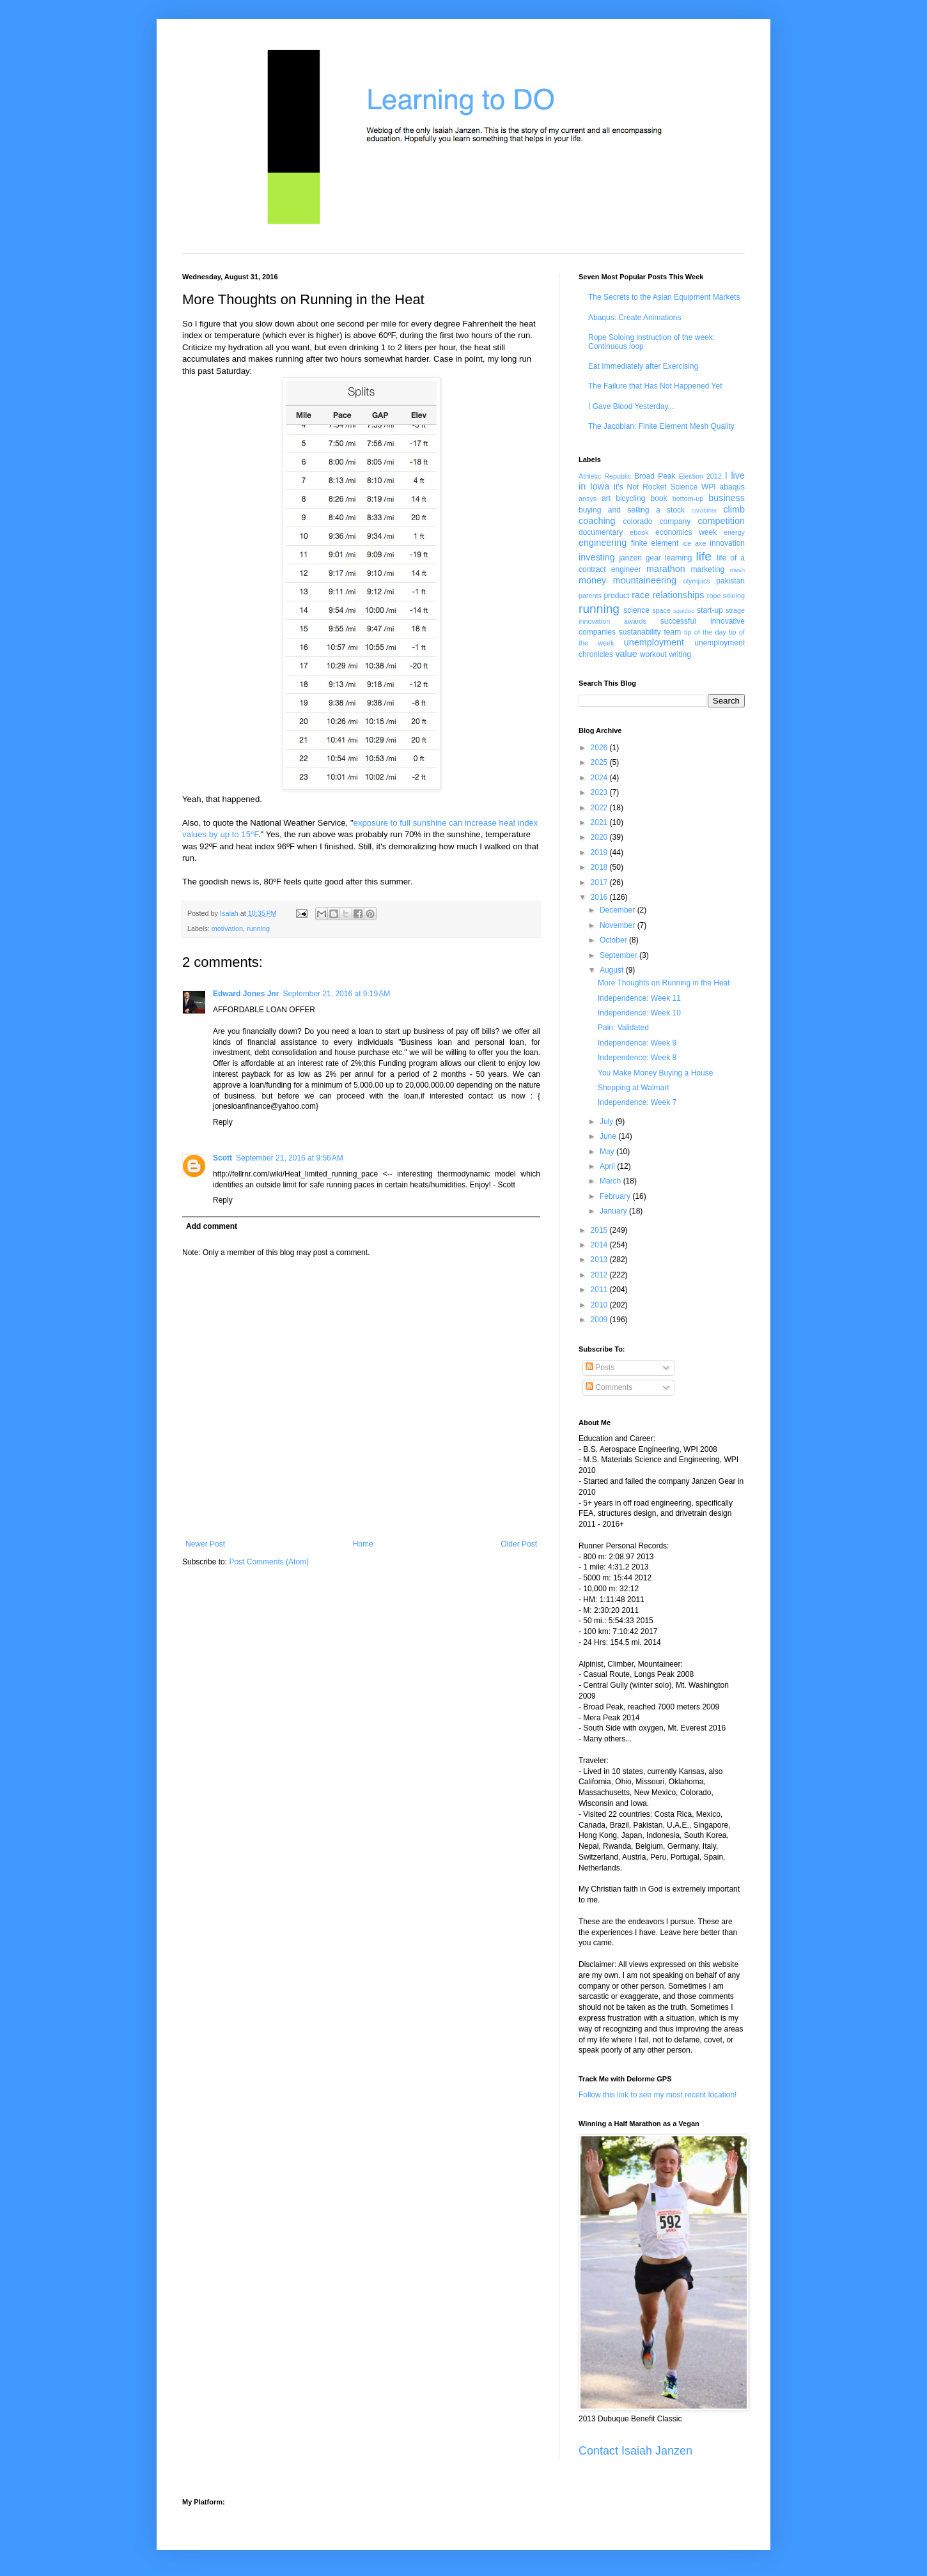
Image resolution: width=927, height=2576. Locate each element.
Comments (609, 1387)
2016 (600, 897)
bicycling (630, 498)
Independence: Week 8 (637, 1057)
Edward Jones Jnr (246, 993)
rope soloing (726, 595)
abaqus (732, 486)
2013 (600, 1259)
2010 (600, 1304)
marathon (665, 569)
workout (653, 654)
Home (363, 1543)
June (609, 1136)
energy (734, 532)
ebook (639, 532)
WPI (708, 486)
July (608, 1121)
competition (721, 521)
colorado (637, 521)
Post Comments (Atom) (269, 1561)
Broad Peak (655, 476)
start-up (710, 610)
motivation (227, 928)
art (606, 498)
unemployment (654, 642)
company (675, 521)
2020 (600, 837)
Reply (223, 1122)
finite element (654, 543)
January (614, 1211)
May (608, 1151)
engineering (603, 542)
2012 (600, 1274)
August (613, 970)
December (618, 910)
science (636, 610)
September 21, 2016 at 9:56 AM (289, 1157)
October (614, 940)
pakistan (730, 580)
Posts (600, 1367)
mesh (737, 569)
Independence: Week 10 (639, 1012)
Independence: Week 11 (639, 998)
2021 (600, 822)
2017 (600, 882)
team (672, 632)
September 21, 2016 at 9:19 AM (336, 993)
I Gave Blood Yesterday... (631, 406)
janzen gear (639, 557)
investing (597, 557)
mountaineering (644, 580)
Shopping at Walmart (633, 1087)
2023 (600, 792)
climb (734, 509)
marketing (708, 569)
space (661, 610)
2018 (600, 867)
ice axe (694, 543)
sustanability (640, 632)
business (726, 498)
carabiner (704, 510)
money (592, 580)
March (611, 1180)
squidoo (684, 610)
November (618, 925)
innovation (727, 543)
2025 (600, 762)
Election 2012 (700, 476)
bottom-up (688, 498)
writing (680, 654)
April (608, 1166)
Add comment (211, 1226)
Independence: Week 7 (637, 1102)
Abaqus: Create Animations (634, 317)
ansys (587, 498)
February (616, 1196)
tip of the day (705, 632)
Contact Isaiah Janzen (635, 2450)
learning (678, 557)
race (641, 595)
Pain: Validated (623, 1027)
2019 (600, 852)
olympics (696, 581)
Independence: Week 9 (637, 1042)
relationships (679, 595)
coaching (597, 521)
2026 (600, 747)
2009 (600, 1319)
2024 (600, 777)
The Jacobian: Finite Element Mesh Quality (661, 426)
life (704, 556)
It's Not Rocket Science (655, 486)
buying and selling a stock (632, 509)
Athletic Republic (605, 476)
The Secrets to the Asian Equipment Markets (664, 297)
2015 (600, 1230)
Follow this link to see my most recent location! (657, 2094)
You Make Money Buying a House (655, 1072)
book (659, 498)
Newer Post (205, 1543)
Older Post (519, 1543)
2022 (600, 807)
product (616, 595)
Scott (222, 1157)
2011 (600, 1289)
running (258, 928)
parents (590, 595)
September (619, 955)
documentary (601, 532)
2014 (600, 1244)
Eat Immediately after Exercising (643, 366)
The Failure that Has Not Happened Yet (655, 386)
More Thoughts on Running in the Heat (664, 982)
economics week (686, 532)
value (626, 654)
